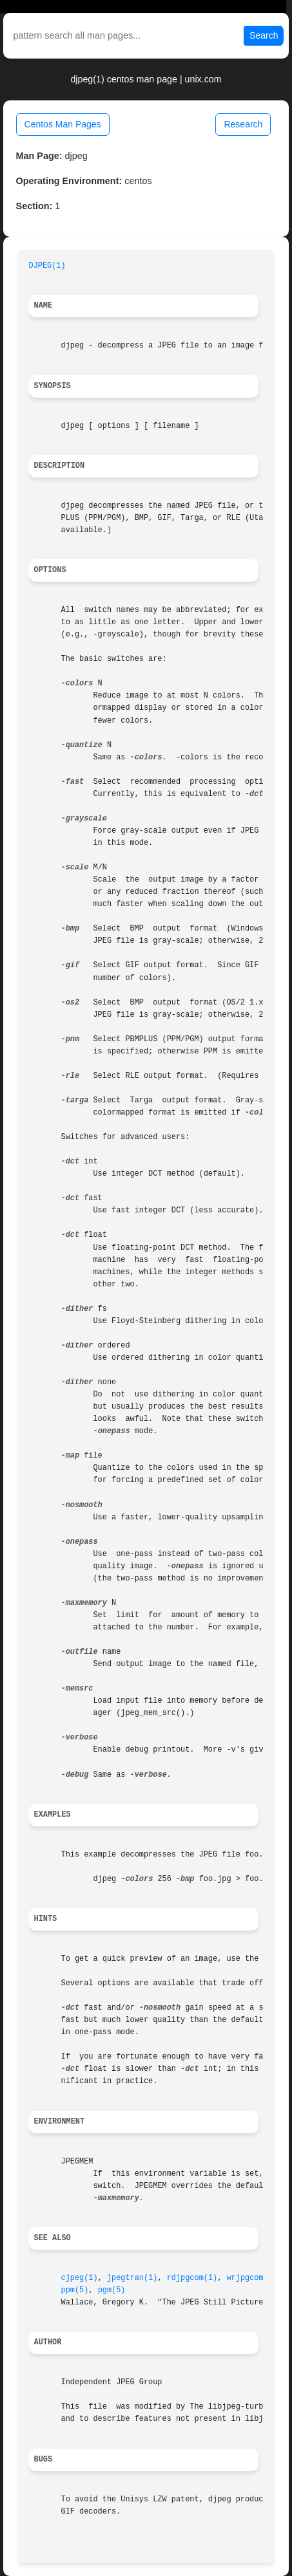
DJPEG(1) (47, 265)
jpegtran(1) (132, 2278)
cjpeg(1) (79, 2278)
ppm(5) (75, 2290)
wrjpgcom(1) (251, 2278)
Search (263, 35)
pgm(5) (112, 2290)
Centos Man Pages (62, 124)
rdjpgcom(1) (192, 2278)
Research (243, 124)
